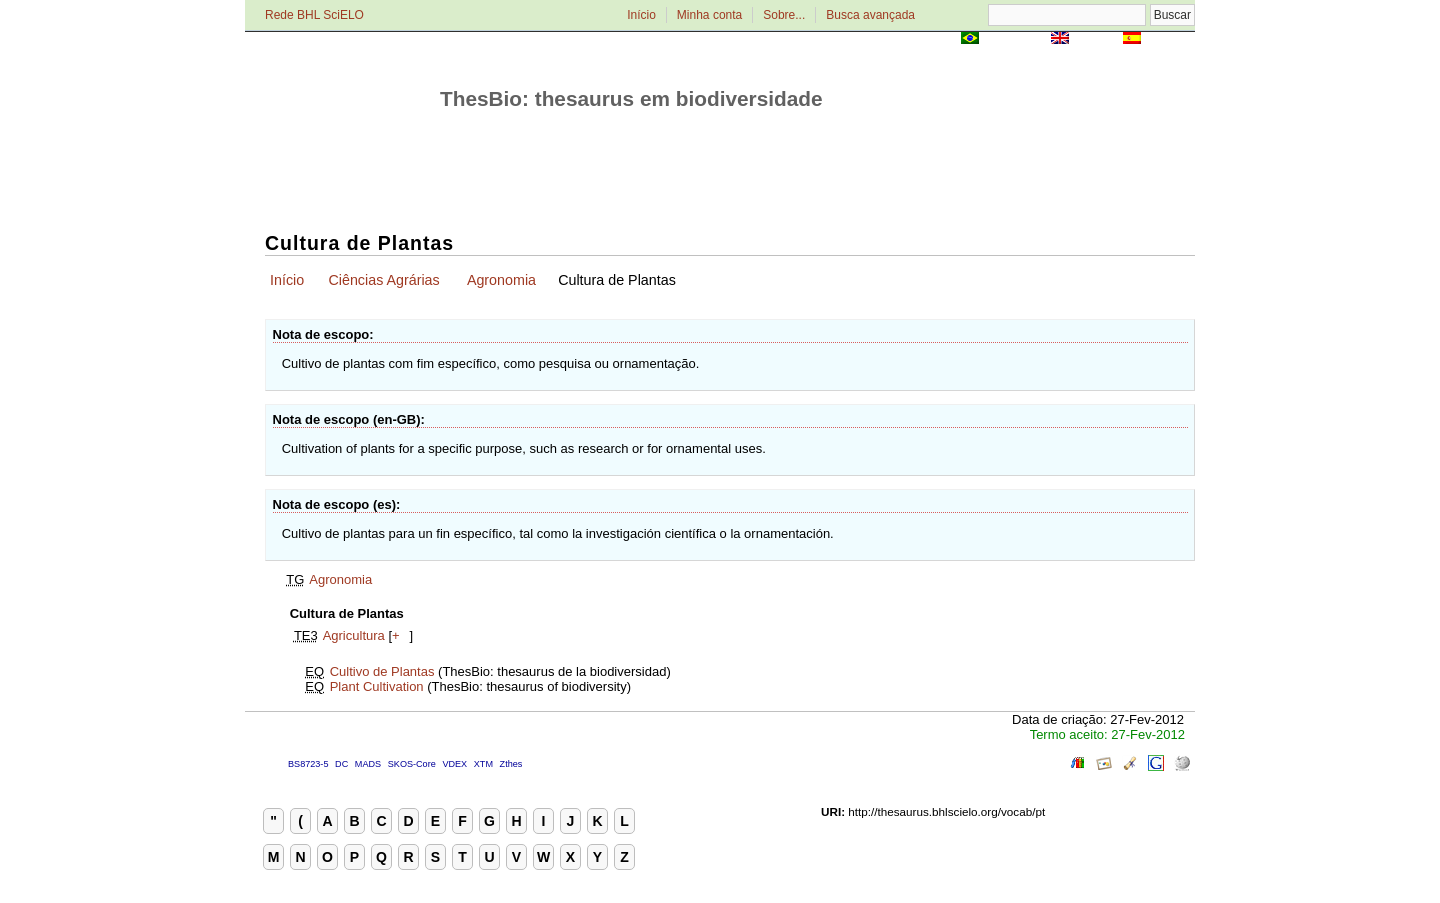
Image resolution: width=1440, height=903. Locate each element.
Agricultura (354, 635)
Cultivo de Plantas (382, 671)
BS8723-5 (308, 764)
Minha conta (709, 15)
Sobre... (784, 15)
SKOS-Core (412, 764)
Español (1169, 39)
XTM (483, 764)
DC (341, 764)
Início (641, 15)
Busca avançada (870, 15)
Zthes (511, 764)
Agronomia (501, 280)
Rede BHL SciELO (314, 15)
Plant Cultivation (377, 686)
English (1095, 39)
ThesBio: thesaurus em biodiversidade (631, 98)
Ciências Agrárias (383, 280)
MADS (368, 764)
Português (1015, 39)
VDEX (454, 764)
